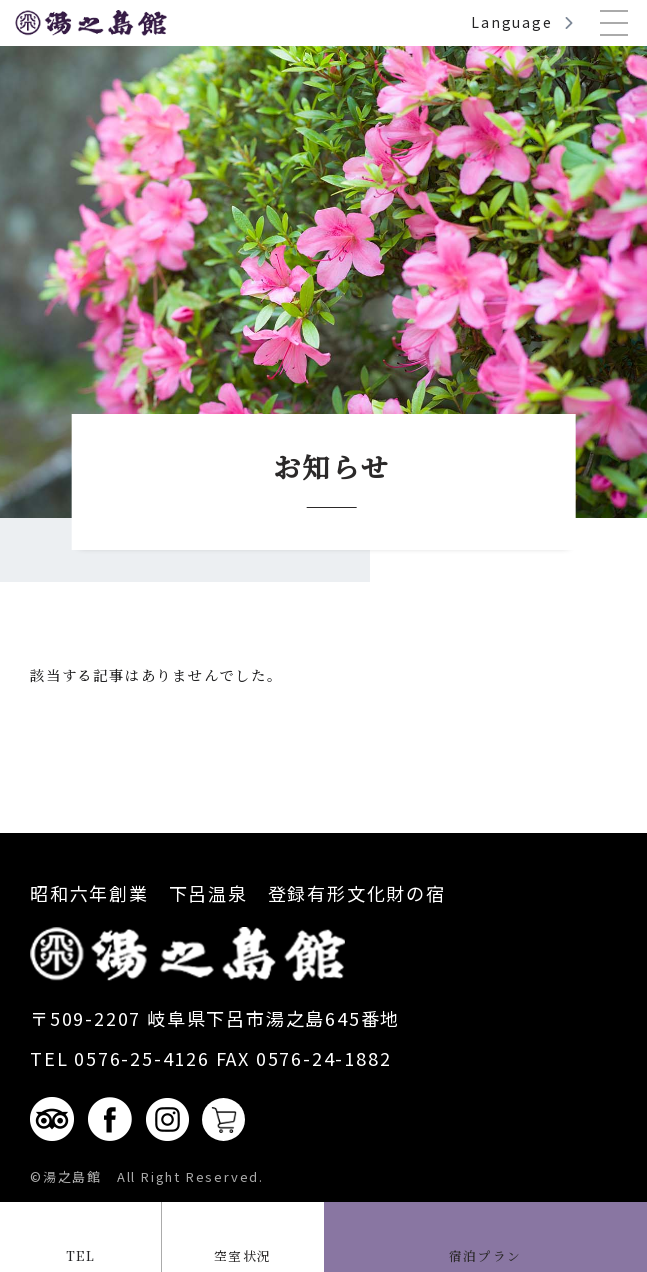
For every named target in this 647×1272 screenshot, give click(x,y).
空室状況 (242, 1253)
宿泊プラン (485, 1253)
